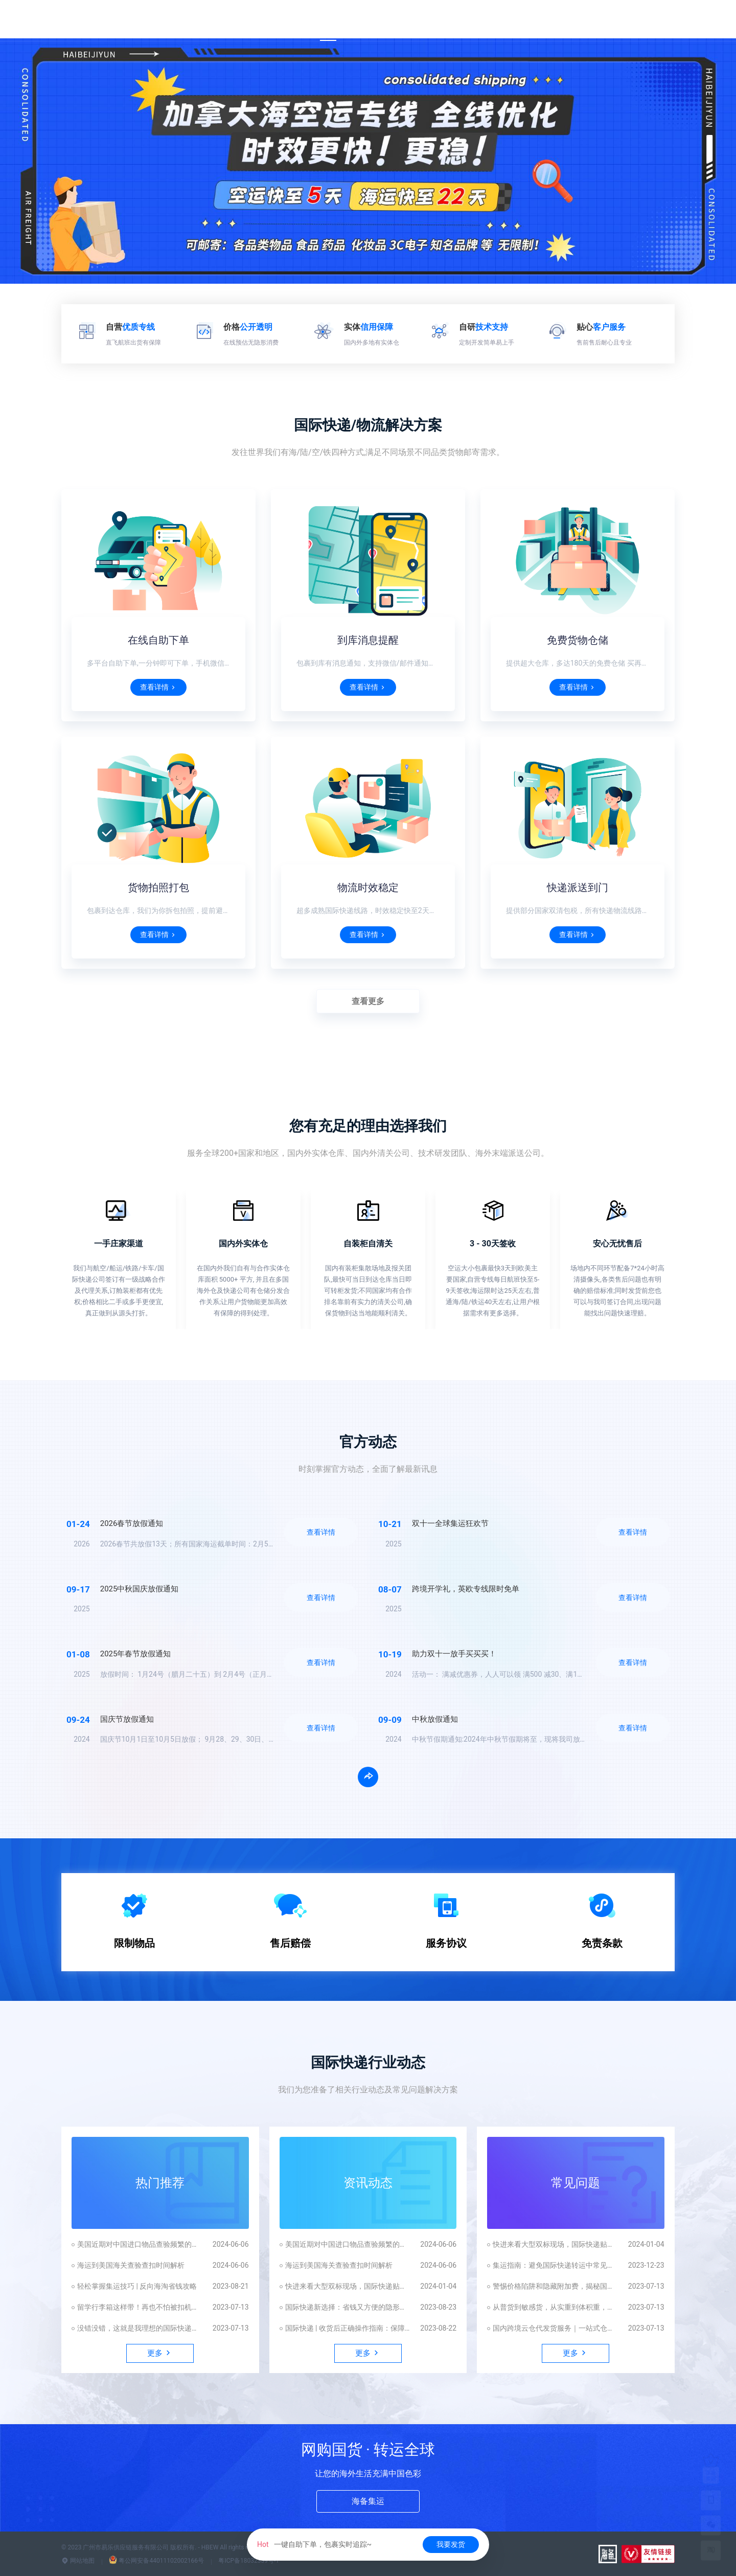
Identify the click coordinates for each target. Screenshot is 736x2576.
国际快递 (370, 20)
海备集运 (368, 2501)
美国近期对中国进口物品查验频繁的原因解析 (139, 2244)
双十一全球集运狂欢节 (450, 1523)
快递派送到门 (577, 887)
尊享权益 (469, 20)
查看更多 (368, 1001)
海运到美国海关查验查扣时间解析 (131, 2265)
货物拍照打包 (158, 887)
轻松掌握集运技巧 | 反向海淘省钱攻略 (137, 2286)
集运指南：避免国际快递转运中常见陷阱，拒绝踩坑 (555, 2265)
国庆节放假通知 (127, 1719)
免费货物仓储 (577, 640)
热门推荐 (160, 2183)
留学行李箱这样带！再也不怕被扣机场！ (139, 2307)
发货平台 (617, 20)
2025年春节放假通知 (135, 1653)
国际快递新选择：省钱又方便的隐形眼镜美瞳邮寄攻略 (347, 2307)
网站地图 (78, 2560)
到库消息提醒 (368, 640)
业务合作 (519, 20)
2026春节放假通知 (132, 1523)
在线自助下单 (158, 640)
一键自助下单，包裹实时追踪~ (314, 2544)
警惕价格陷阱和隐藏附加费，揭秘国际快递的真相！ (555, 2286)
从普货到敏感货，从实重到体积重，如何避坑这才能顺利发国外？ (555, 2307)
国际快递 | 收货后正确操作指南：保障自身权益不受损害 (347, 2328)
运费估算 (419, 20)
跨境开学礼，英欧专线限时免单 (465, 1588)
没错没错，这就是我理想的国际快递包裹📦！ (139, 2328)
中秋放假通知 (435, 1719)
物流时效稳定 (368, 887)
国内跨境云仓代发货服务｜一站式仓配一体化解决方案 (555, 2328)
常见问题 (575, 2183)
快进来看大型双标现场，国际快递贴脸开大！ (347, 2286)
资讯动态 (368, 2183)
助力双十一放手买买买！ (454, 1653)
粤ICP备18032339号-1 (248, 2560)
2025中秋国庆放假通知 (139, 1588)
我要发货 (450, 2544)
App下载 (568, 20)
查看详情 (158, 687)
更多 (659, 20)
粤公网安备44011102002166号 (156, 2560)
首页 (328, 20)
